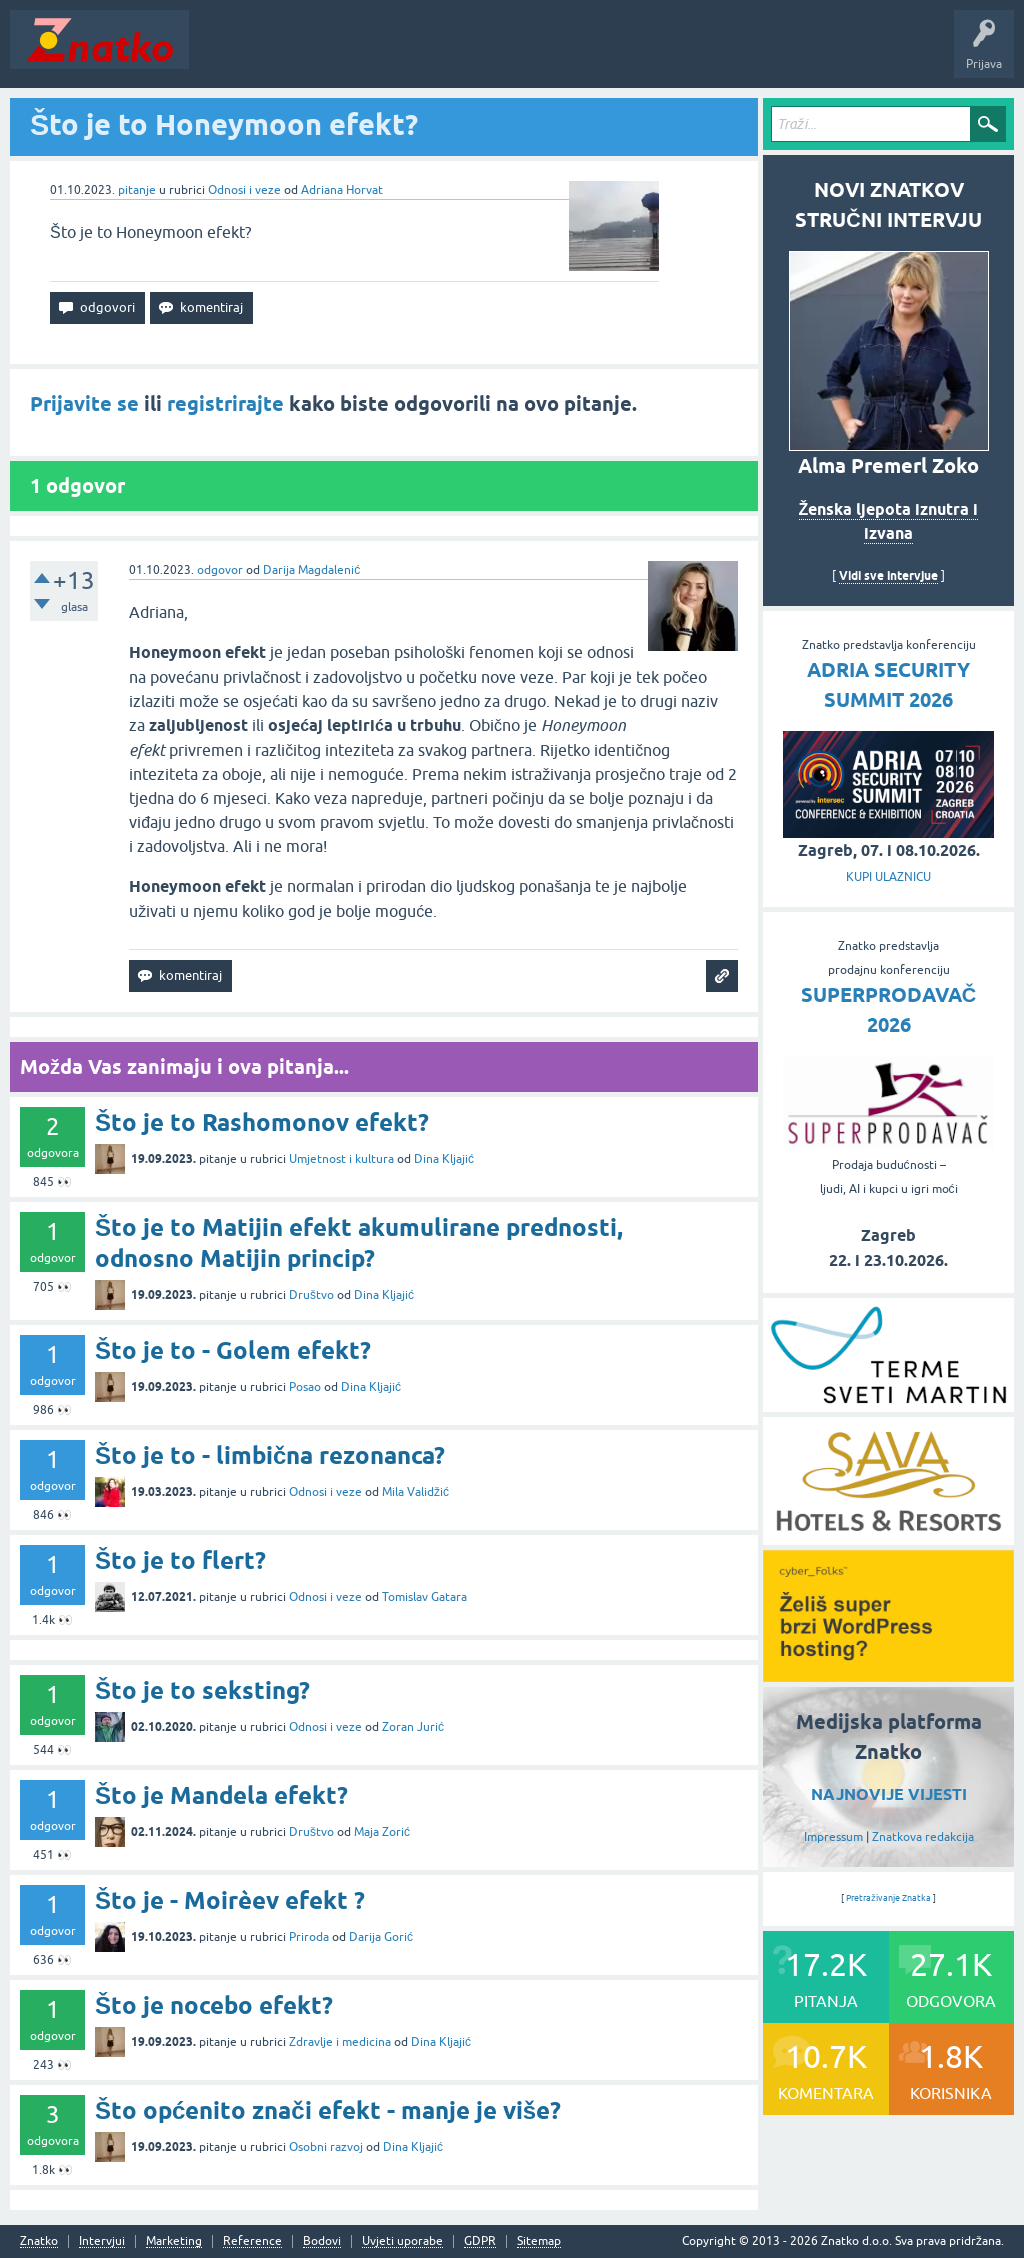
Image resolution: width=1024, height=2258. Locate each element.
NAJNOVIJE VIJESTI (889, 1794)
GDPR (480, 2241)
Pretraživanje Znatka (888, 1898)
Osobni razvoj (326, 2147)
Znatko (39, 2241)
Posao (305, 1387)
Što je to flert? (180, 1560)
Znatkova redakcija (923, 1837)
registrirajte (225, 404)
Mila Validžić (415, 1492)
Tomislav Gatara (424, 1597)
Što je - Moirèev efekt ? (230, 1900)
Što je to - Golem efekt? (233, 1350)
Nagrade (705, 54)
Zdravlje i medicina (340, 2042)
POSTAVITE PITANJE (493, 54)
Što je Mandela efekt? (221, 1795)
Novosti (223, 54)
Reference (252, 2241)
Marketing (174, 2241)
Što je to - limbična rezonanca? (270, 1455)
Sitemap (539, 2241)
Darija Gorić (381, 1937)
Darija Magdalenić (311, 570)
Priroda (309, 1937)
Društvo (311, 1295)
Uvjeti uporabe (402, 2241)
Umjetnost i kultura (341, 1159)
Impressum (833, 1837)
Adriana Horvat (342, 190)
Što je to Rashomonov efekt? (262, 1122)
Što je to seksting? (202, 1690)
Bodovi (322, 2241)
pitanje (137, 190)
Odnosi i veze (244, 190)
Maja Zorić (382, 1832)
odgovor (220, 570)
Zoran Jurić (413, 1727)
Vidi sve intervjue (888, 575)
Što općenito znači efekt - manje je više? (328, 2110)
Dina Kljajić (444, 1159)
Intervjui (102, 2241)
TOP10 (643, 54)
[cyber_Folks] (888, 1675)
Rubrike (391, 54)
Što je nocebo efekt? (214, 2005)
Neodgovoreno (308, 54)
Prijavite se (84, 404)
